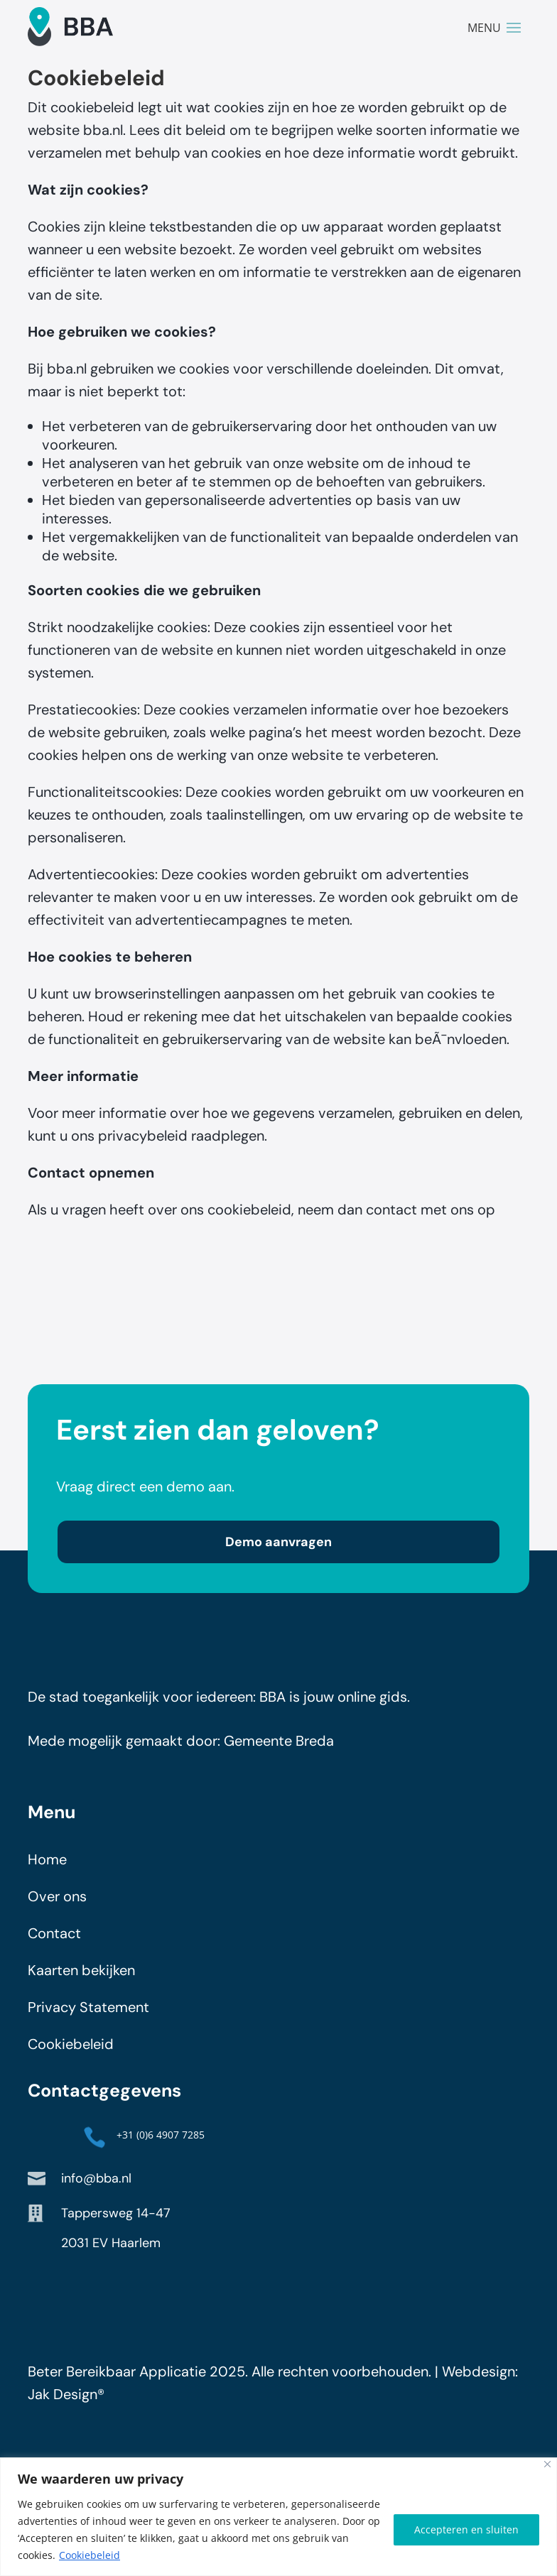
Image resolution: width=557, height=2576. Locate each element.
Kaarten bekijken (81, 1977)
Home (47, 1866)
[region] (278, 2516)
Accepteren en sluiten (466, 2529)
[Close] (547, 2464)
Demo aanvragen (278, 1549)
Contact (54, 1940)
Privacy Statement (88, 2014)
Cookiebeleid (89, 2555)
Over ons (57, 1903)
